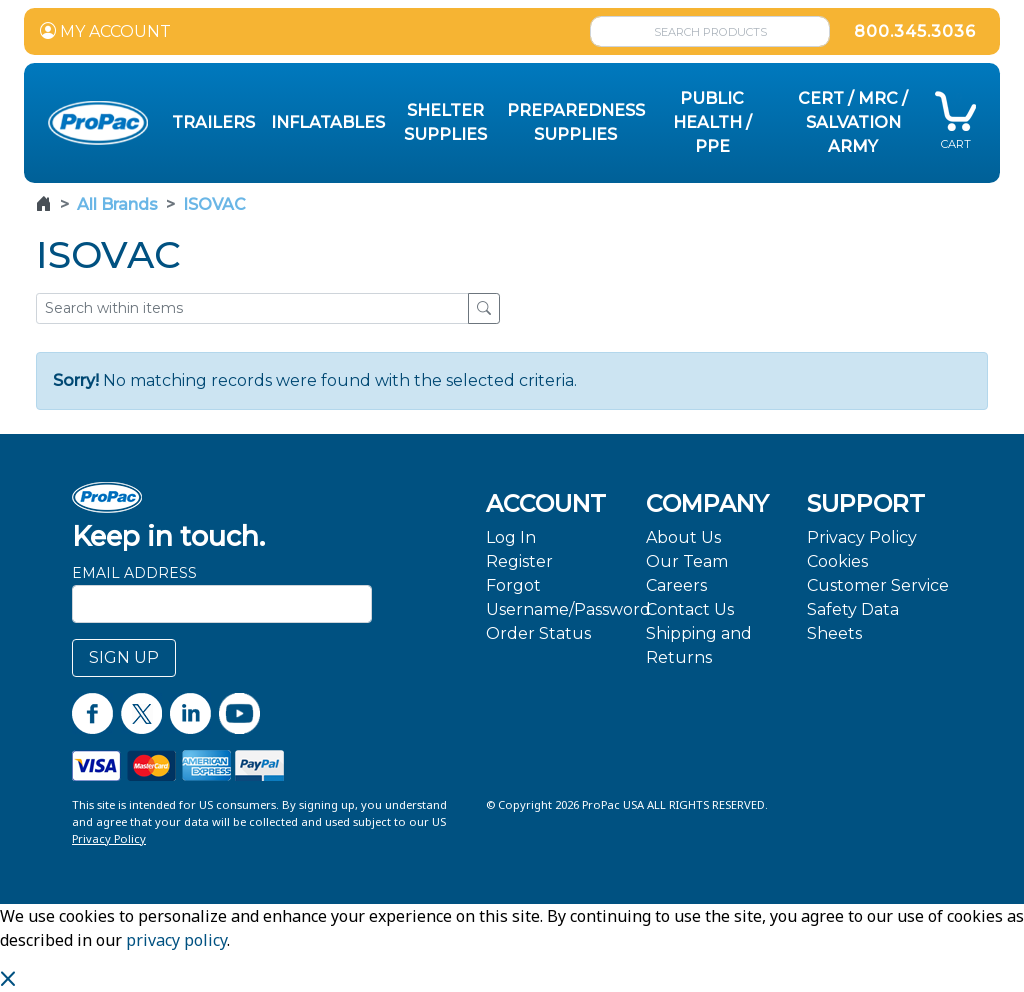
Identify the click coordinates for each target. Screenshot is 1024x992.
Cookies (837, 561)
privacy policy (176, 940)
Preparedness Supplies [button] (576, 122)
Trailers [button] (213, 122)
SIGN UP (124, 657)
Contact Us (690, 609)
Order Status (538, 633)
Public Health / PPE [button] (712, 122)
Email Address (134, 573)
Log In (511, 537)
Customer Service (878, 585)
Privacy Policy (862, 537)
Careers (676, 585)
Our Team (687, 561)
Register (519, 561)
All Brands (117, 204)
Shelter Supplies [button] (445, 122)
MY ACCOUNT (105, 31)
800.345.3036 (915, 31)
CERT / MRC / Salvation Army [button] (853, 122)
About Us (683, 537)
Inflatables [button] (328, 122)
